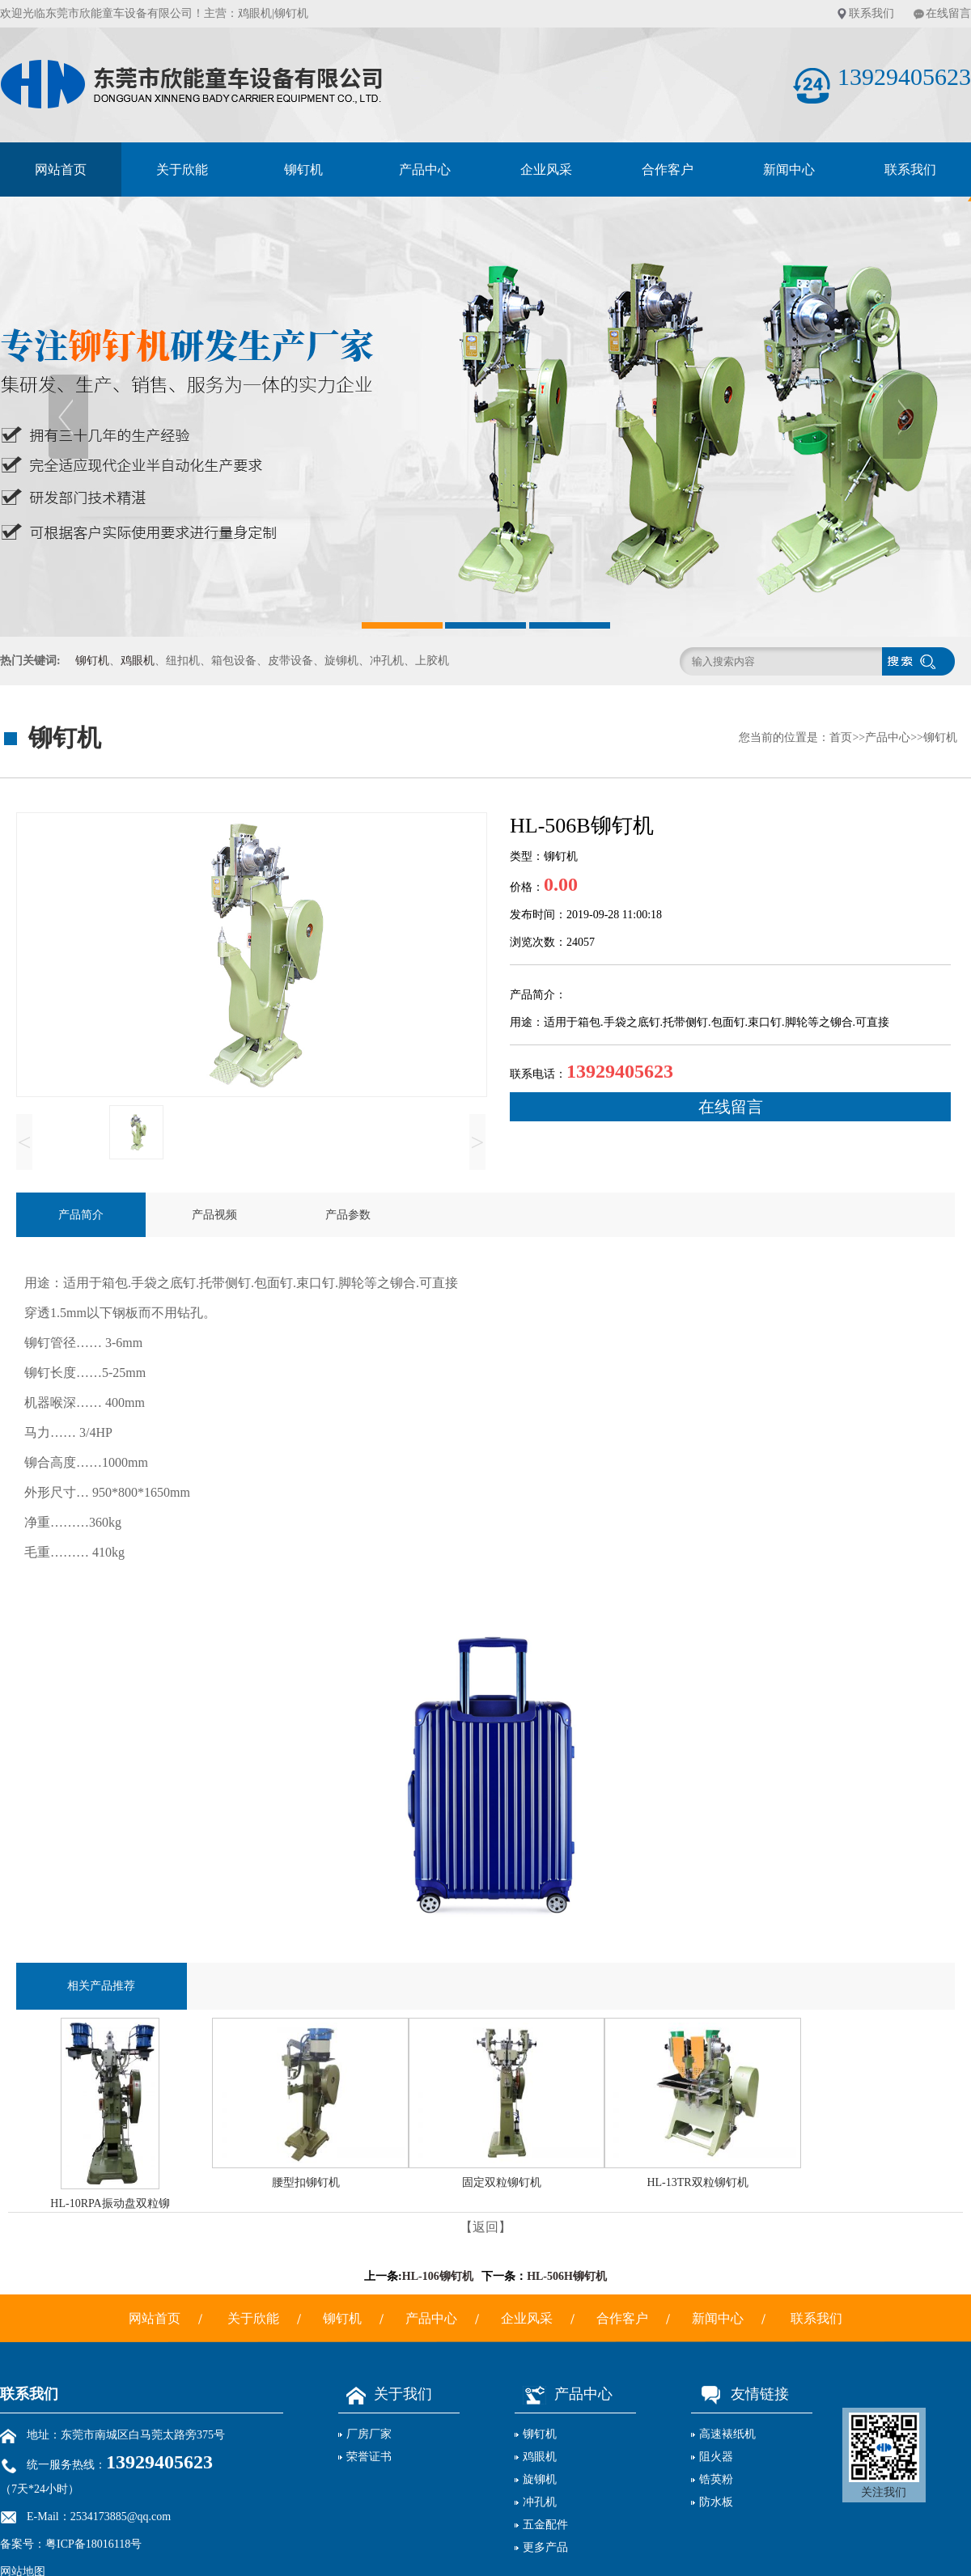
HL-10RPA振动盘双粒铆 (109, 2203)
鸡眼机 (255, 13)
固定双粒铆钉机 (501, 2182)
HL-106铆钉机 (437, 2276)
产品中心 (425, 169)
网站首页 (61, 169)
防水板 (716, 2502)
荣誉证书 (369, 2457)
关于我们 (385, 2394)
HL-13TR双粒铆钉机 (697, 2182)
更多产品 (545, 2547)
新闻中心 (789, 169)
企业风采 (546, 169)
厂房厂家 (369, 2434)
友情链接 (740, 2394)
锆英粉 (716, 2479)
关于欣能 (182, 169)
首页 (840, 737)
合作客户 (667, 169)
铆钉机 (303, 169)
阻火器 (716, 2457)
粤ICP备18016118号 (93, 2544)
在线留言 (948, 13)
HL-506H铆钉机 (567, 2276)
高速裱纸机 (727, 2434)
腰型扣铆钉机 (306, 2182)
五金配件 (545, 2525)
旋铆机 (540, 2479)
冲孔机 (540, 2502)
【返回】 (485, 2227)
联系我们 (871, 13)
